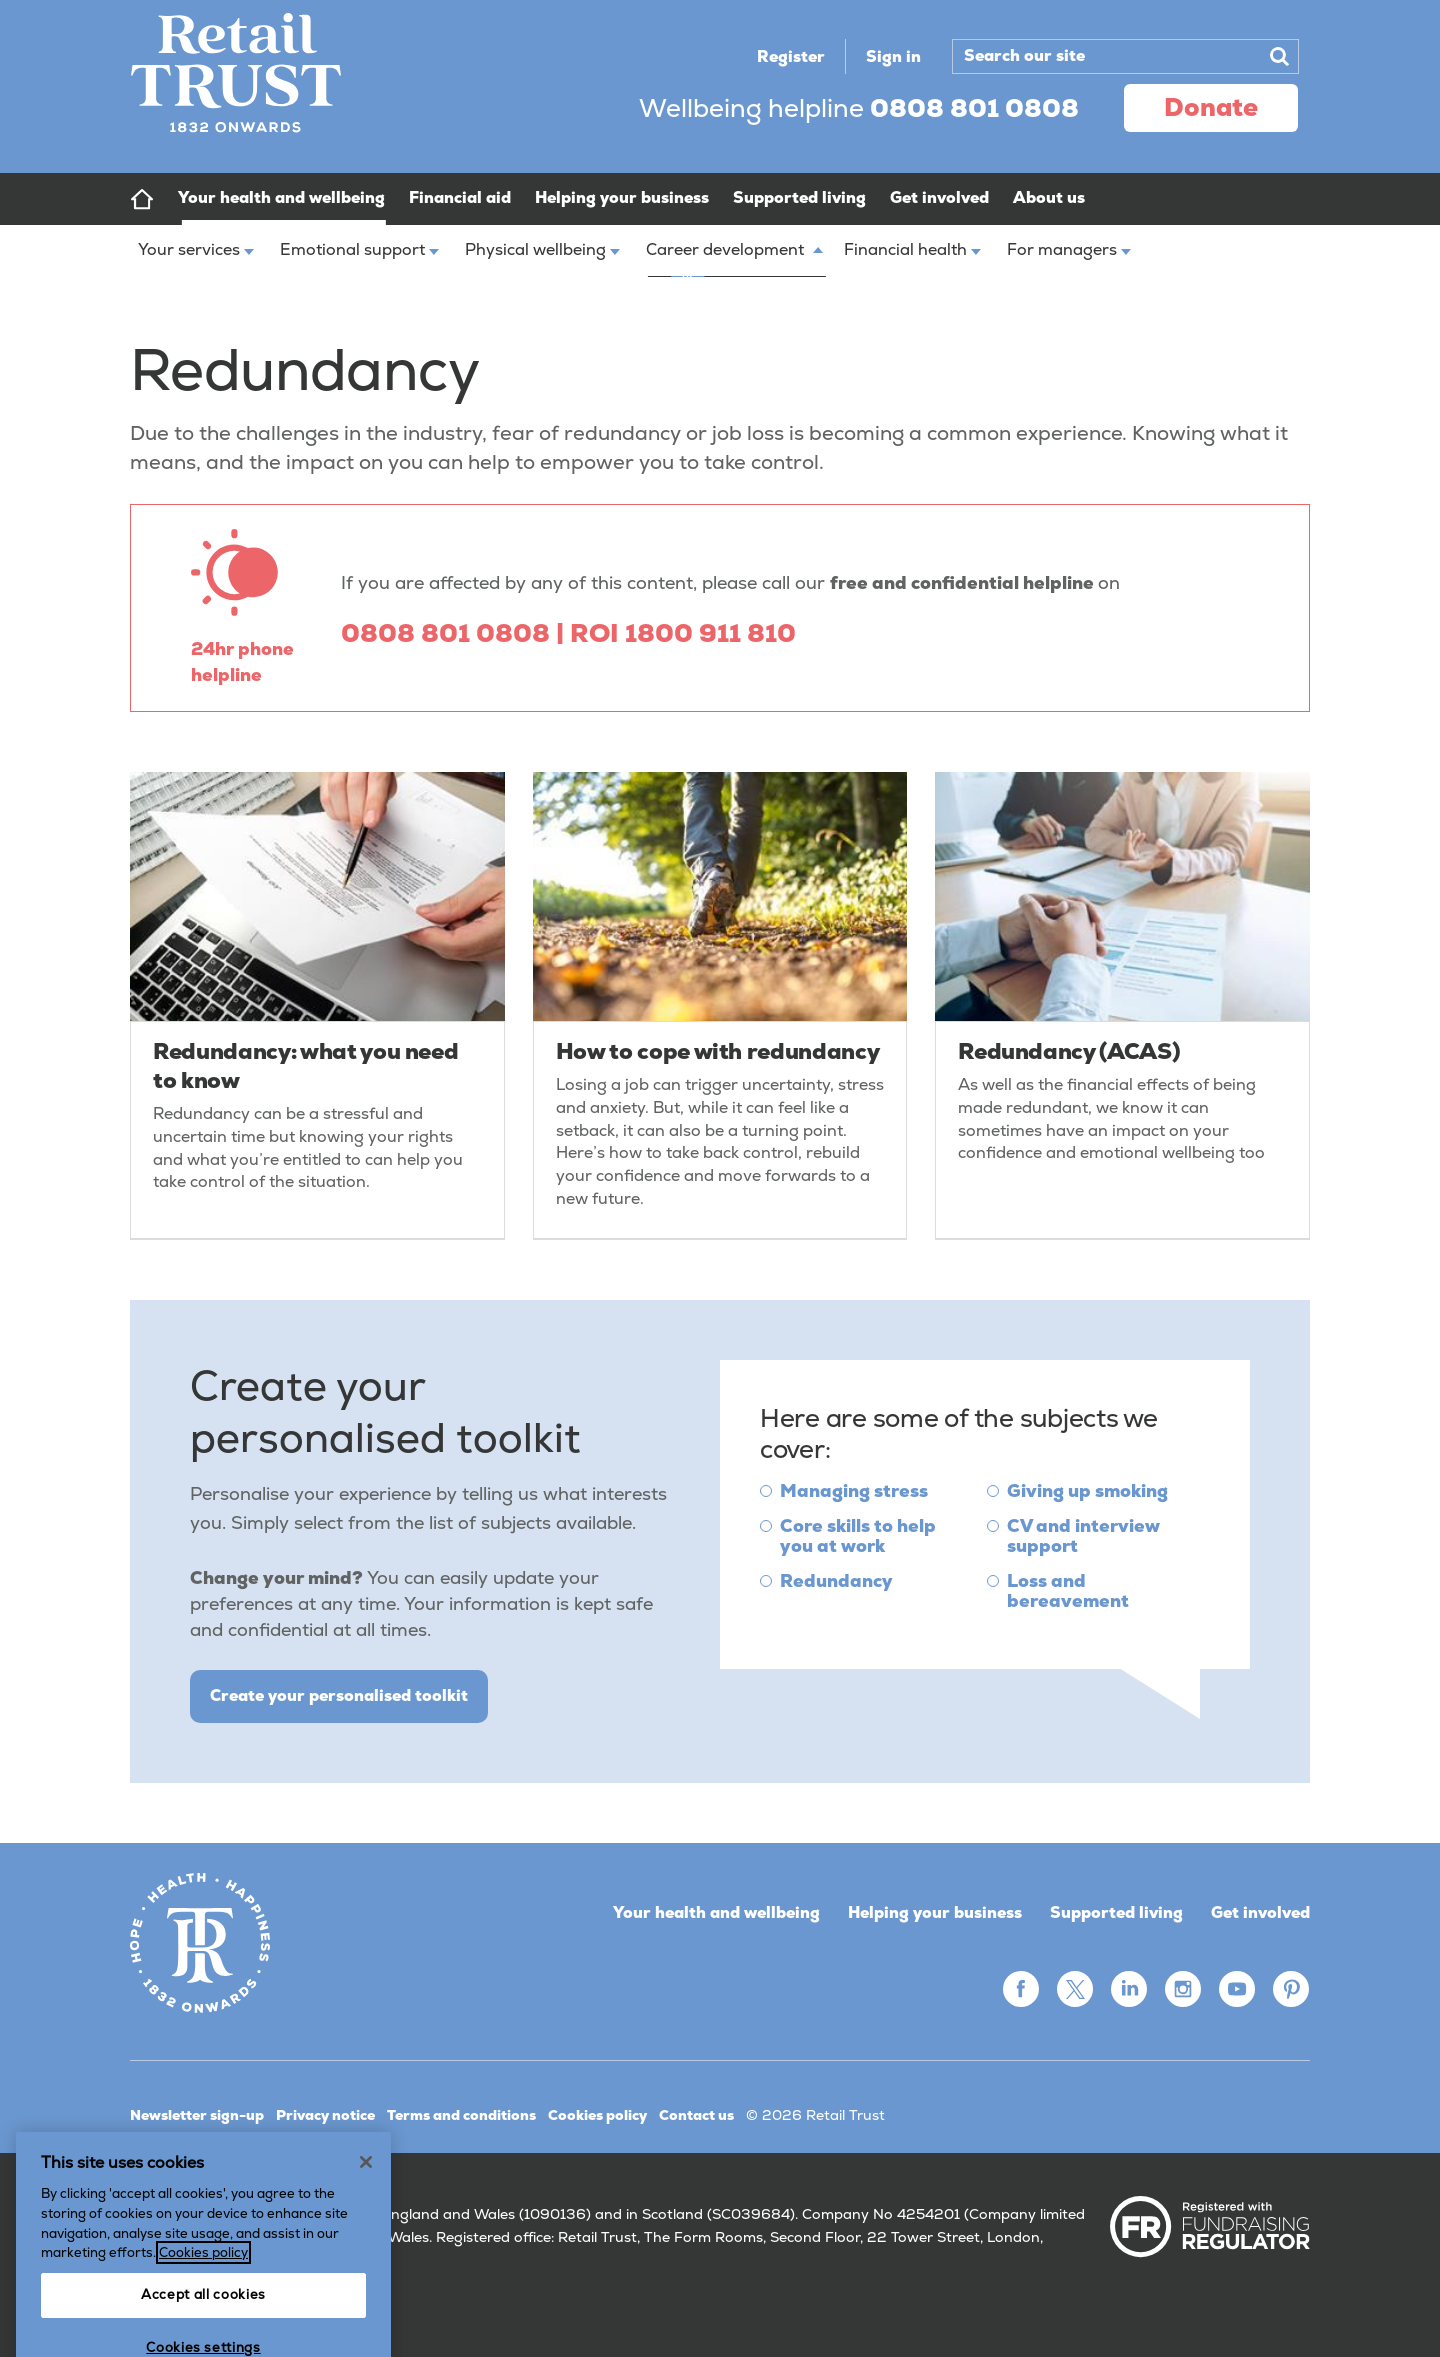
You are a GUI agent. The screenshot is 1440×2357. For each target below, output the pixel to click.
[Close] (366, 2239)
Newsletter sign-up (197, 2115)
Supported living (1116, 1912)
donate (1211, 107)
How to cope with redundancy (718, 1051)
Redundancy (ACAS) (1068, 1051)
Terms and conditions (461, 2115)
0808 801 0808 (448, 633)
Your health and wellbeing (716, 1912)
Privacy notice (325, 2115)
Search (1279, 56)
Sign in (893, 56)
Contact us (696, 2115)
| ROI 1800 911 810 (676, 633)
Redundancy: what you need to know (305, 1065)
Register (791, 56)
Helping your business (935, 1912)
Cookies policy (597, 2115)
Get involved (1260, 1912)
